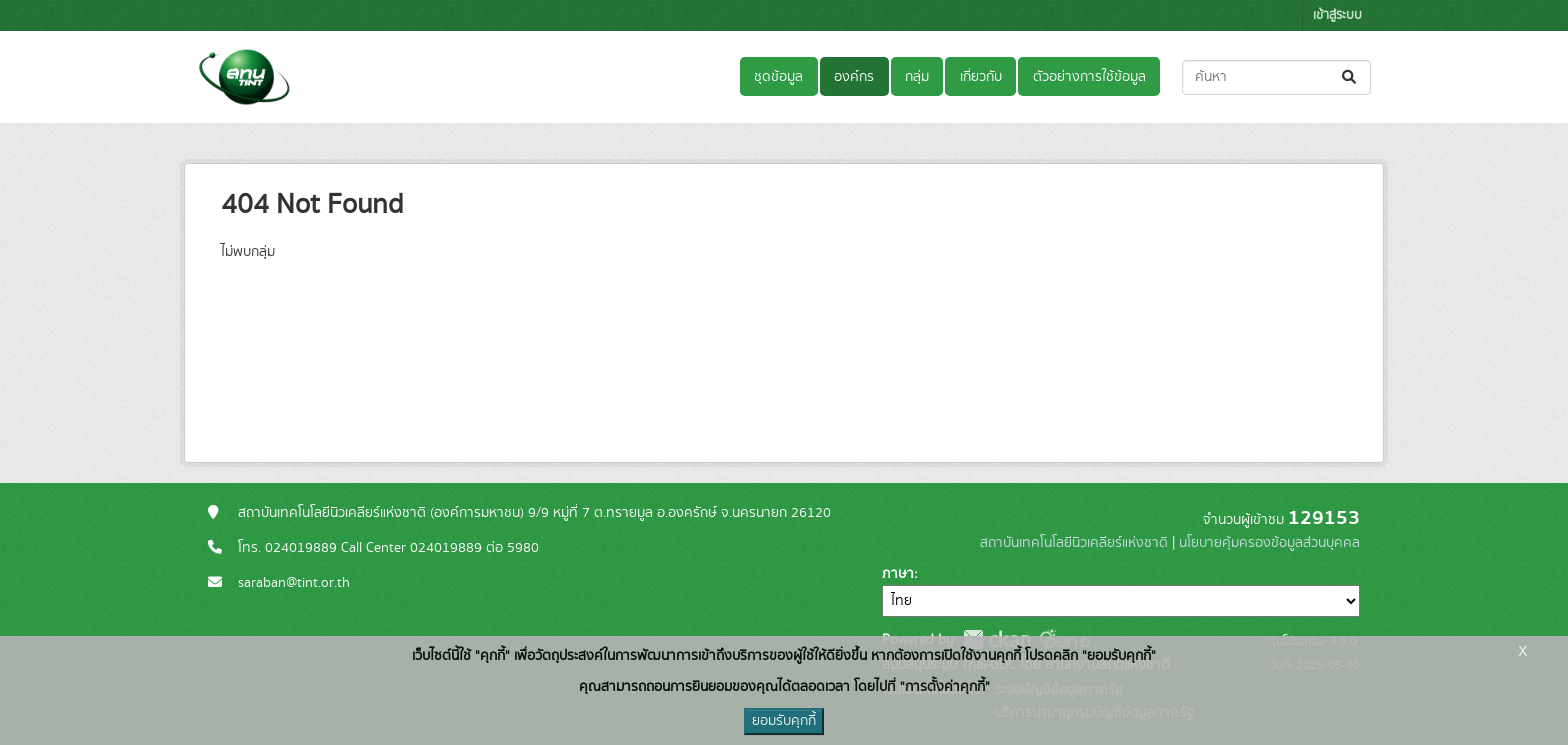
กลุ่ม (917, 77)
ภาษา (898, 574)
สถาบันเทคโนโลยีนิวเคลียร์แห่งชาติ (1074, 543)
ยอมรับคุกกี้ (784, 721)
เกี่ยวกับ (981, 77)
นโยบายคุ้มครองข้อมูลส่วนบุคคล (1269, 543)
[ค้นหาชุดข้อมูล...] (1276, 77)
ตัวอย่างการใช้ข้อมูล (1089, 77)
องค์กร (854, 77)
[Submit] (1350, 77)
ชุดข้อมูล (778, 77)
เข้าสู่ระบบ (1337, 15)
